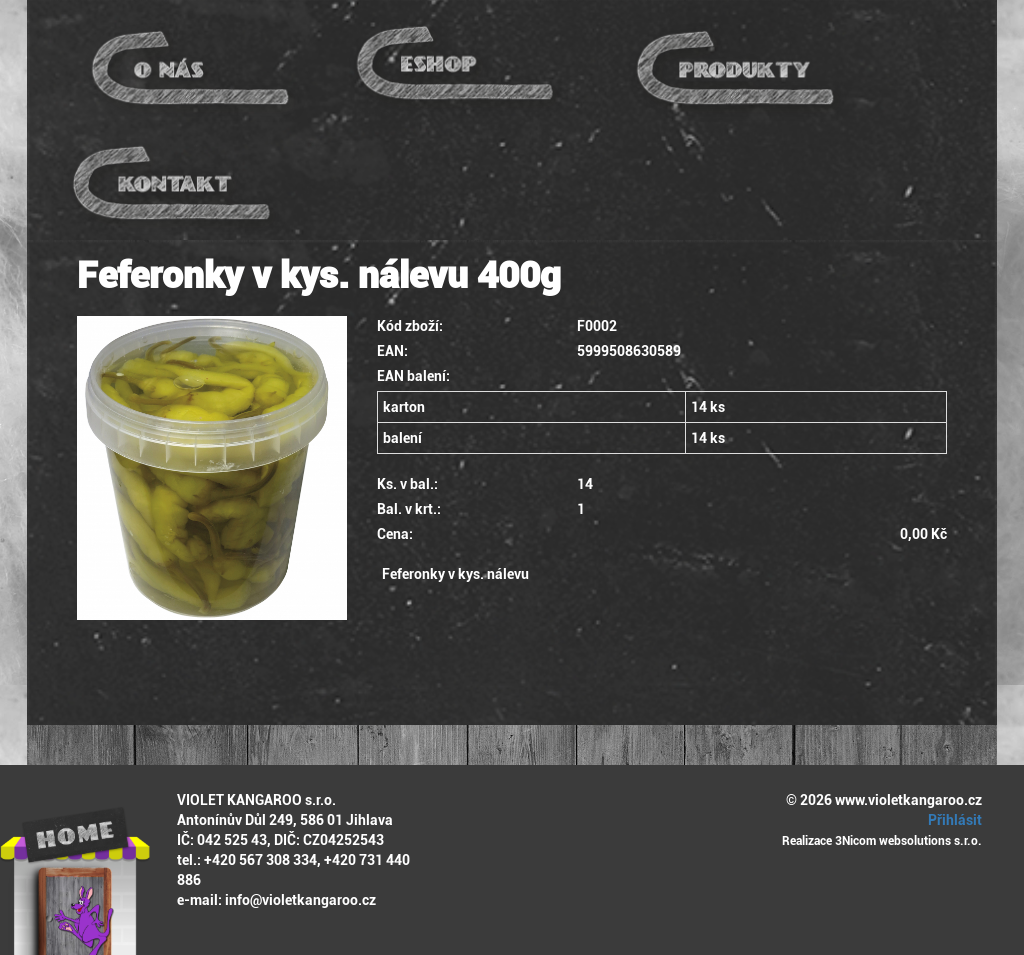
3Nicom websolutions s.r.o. (908, 841)
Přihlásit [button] (952, 820)
